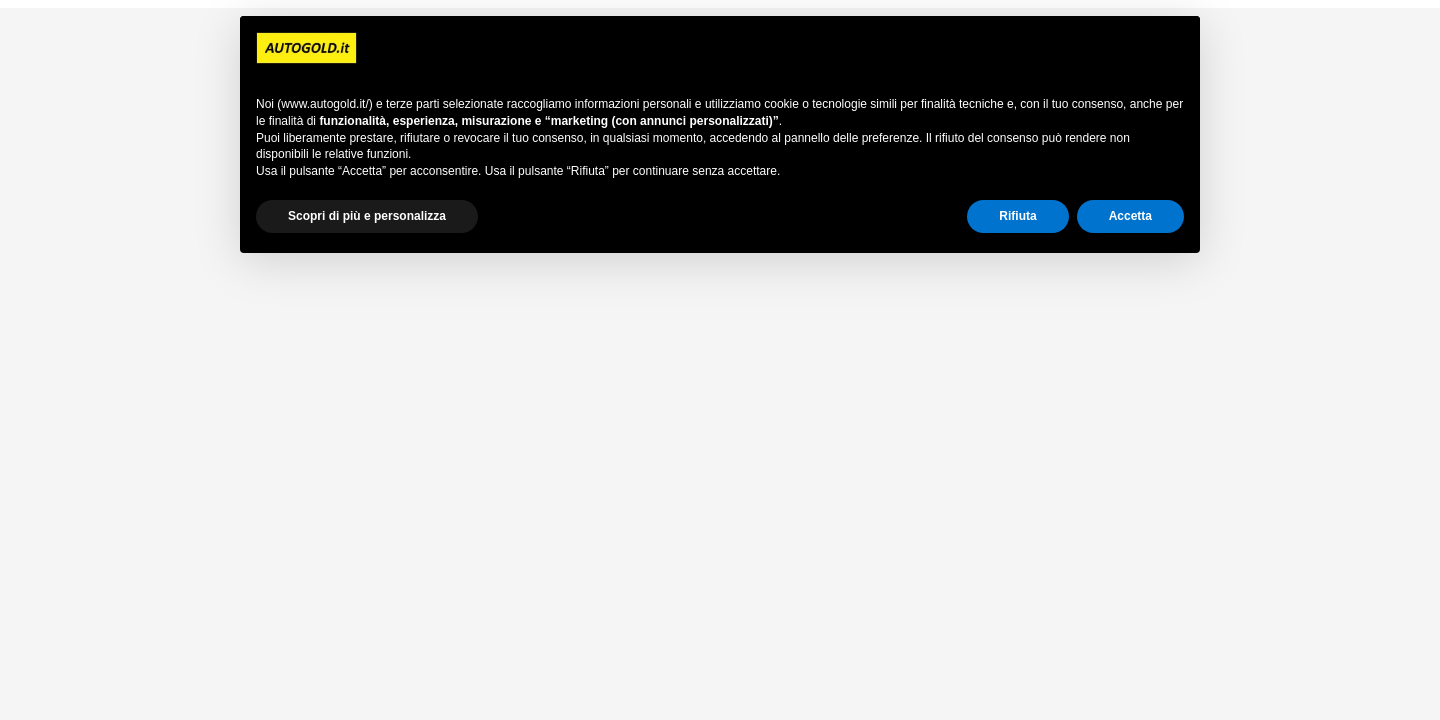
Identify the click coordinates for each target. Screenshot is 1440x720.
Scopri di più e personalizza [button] (367, 216)
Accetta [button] (1130, 216)
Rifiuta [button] (1017, 216)
